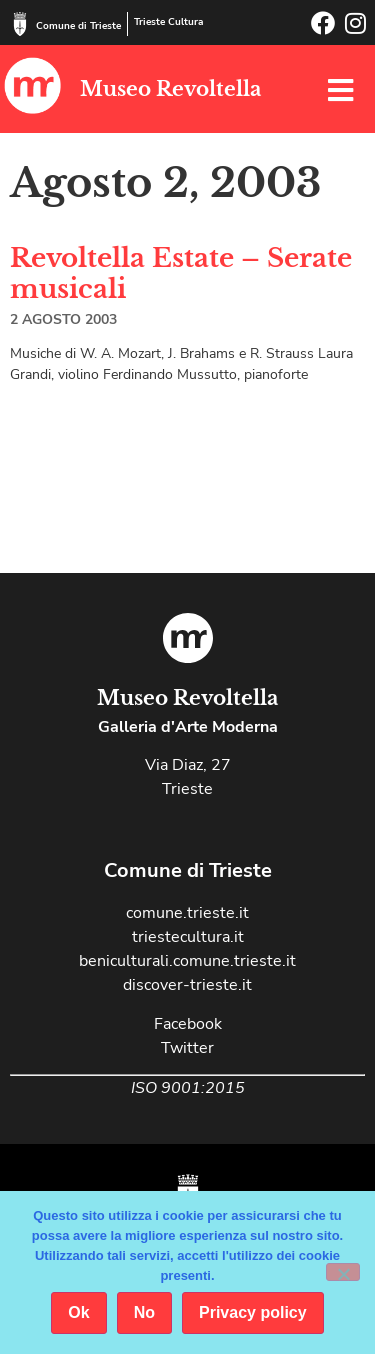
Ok (78, 1312)
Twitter (187, 1048)
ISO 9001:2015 (188, 1088)
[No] (343, 1272)
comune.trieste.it (187, 913)
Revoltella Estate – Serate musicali (181, 273)
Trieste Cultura (168, 22)
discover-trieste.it (187, 985)
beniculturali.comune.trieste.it (187, 961)
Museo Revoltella (170, 89)
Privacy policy (253, 1312)
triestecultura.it (188, 937)
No (144, 1312)
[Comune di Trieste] (20, 24)
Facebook (188, 1024)
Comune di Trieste (78, 26)
